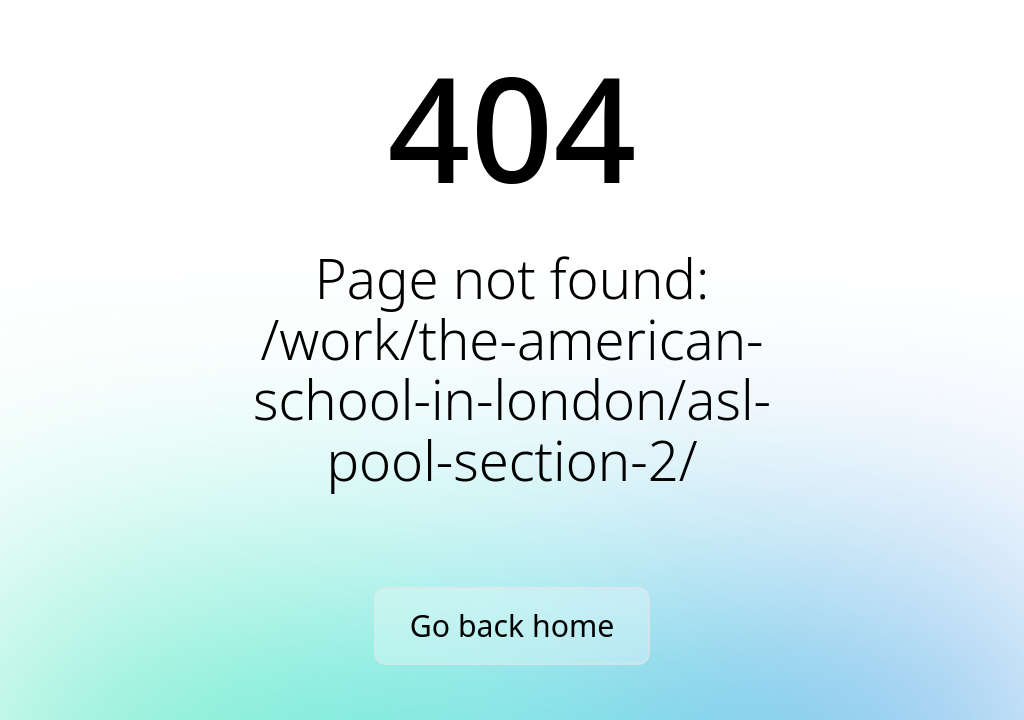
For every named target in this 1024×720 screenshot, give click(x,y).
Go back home (512, 625)
